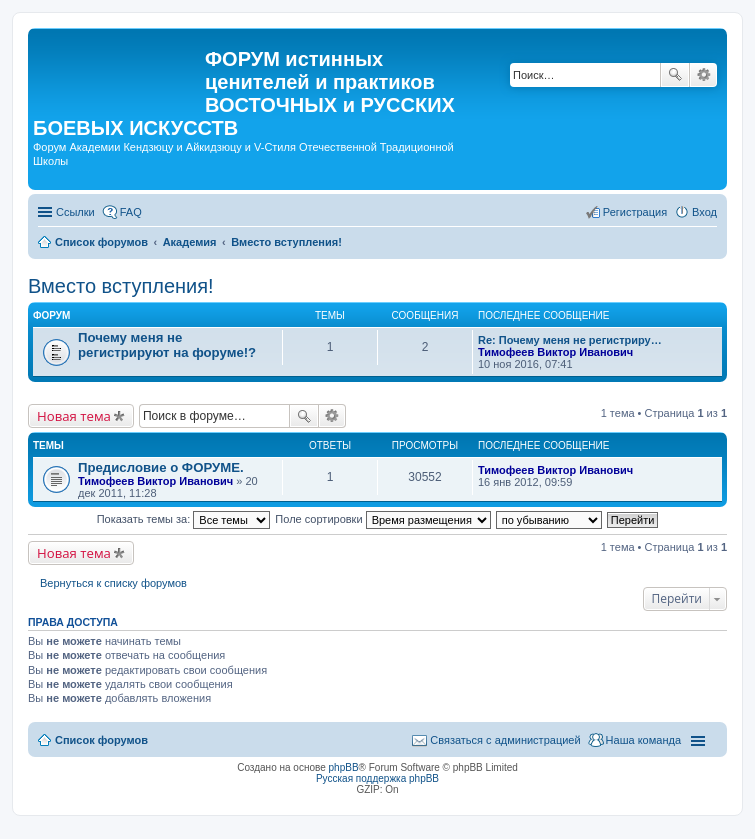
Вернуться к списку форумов (113, 583)
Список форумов (101, 740)
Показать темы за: (184, 519)
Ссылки (75, 212)
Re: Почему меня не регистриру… (570, 340)
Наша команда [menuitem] (643, 740)
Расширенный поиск (703, 75)
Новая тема (74, 416)
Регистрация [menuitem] (635, 212)
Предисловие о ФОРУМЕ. (161, 467)
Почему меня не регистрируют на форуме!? (167, 345)
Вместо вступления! (121, 286)
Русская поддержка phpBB (377, 778)
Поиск (675, 75)
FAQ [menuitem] (131, 212)
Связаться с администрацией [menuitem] (505, 740)
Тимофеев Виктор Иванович (555, 352)
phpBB (344, 767)
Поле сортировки (382, 519)
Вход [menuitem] (704, 212)
